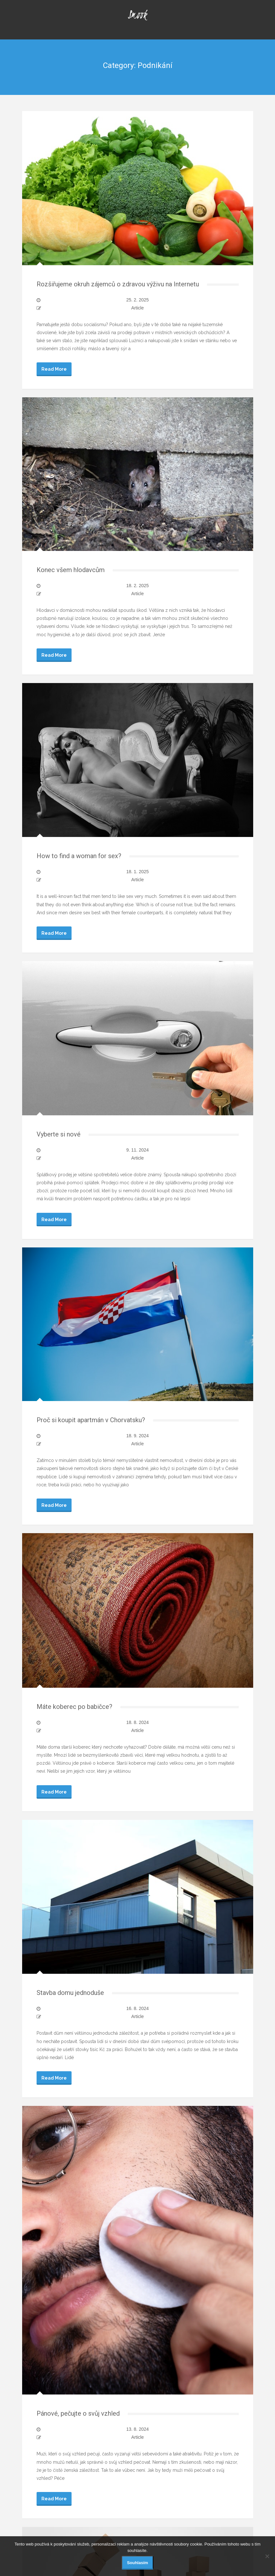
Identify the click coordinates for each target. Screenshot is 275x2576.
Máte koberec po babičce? (74, 1706)
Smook (137, 14)
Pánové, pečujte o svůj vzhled (78, 2413)
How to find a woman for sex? (79, 856)
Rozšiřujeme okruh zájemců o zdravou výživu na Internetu (118, 284)
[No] (267, 2556)
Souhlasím (137, 2562)
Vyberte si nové (59, 1134)
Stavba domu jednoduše (70, 1993)
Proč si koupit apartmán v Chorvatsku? (91, 1420)
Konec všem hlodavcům (71, 570)
